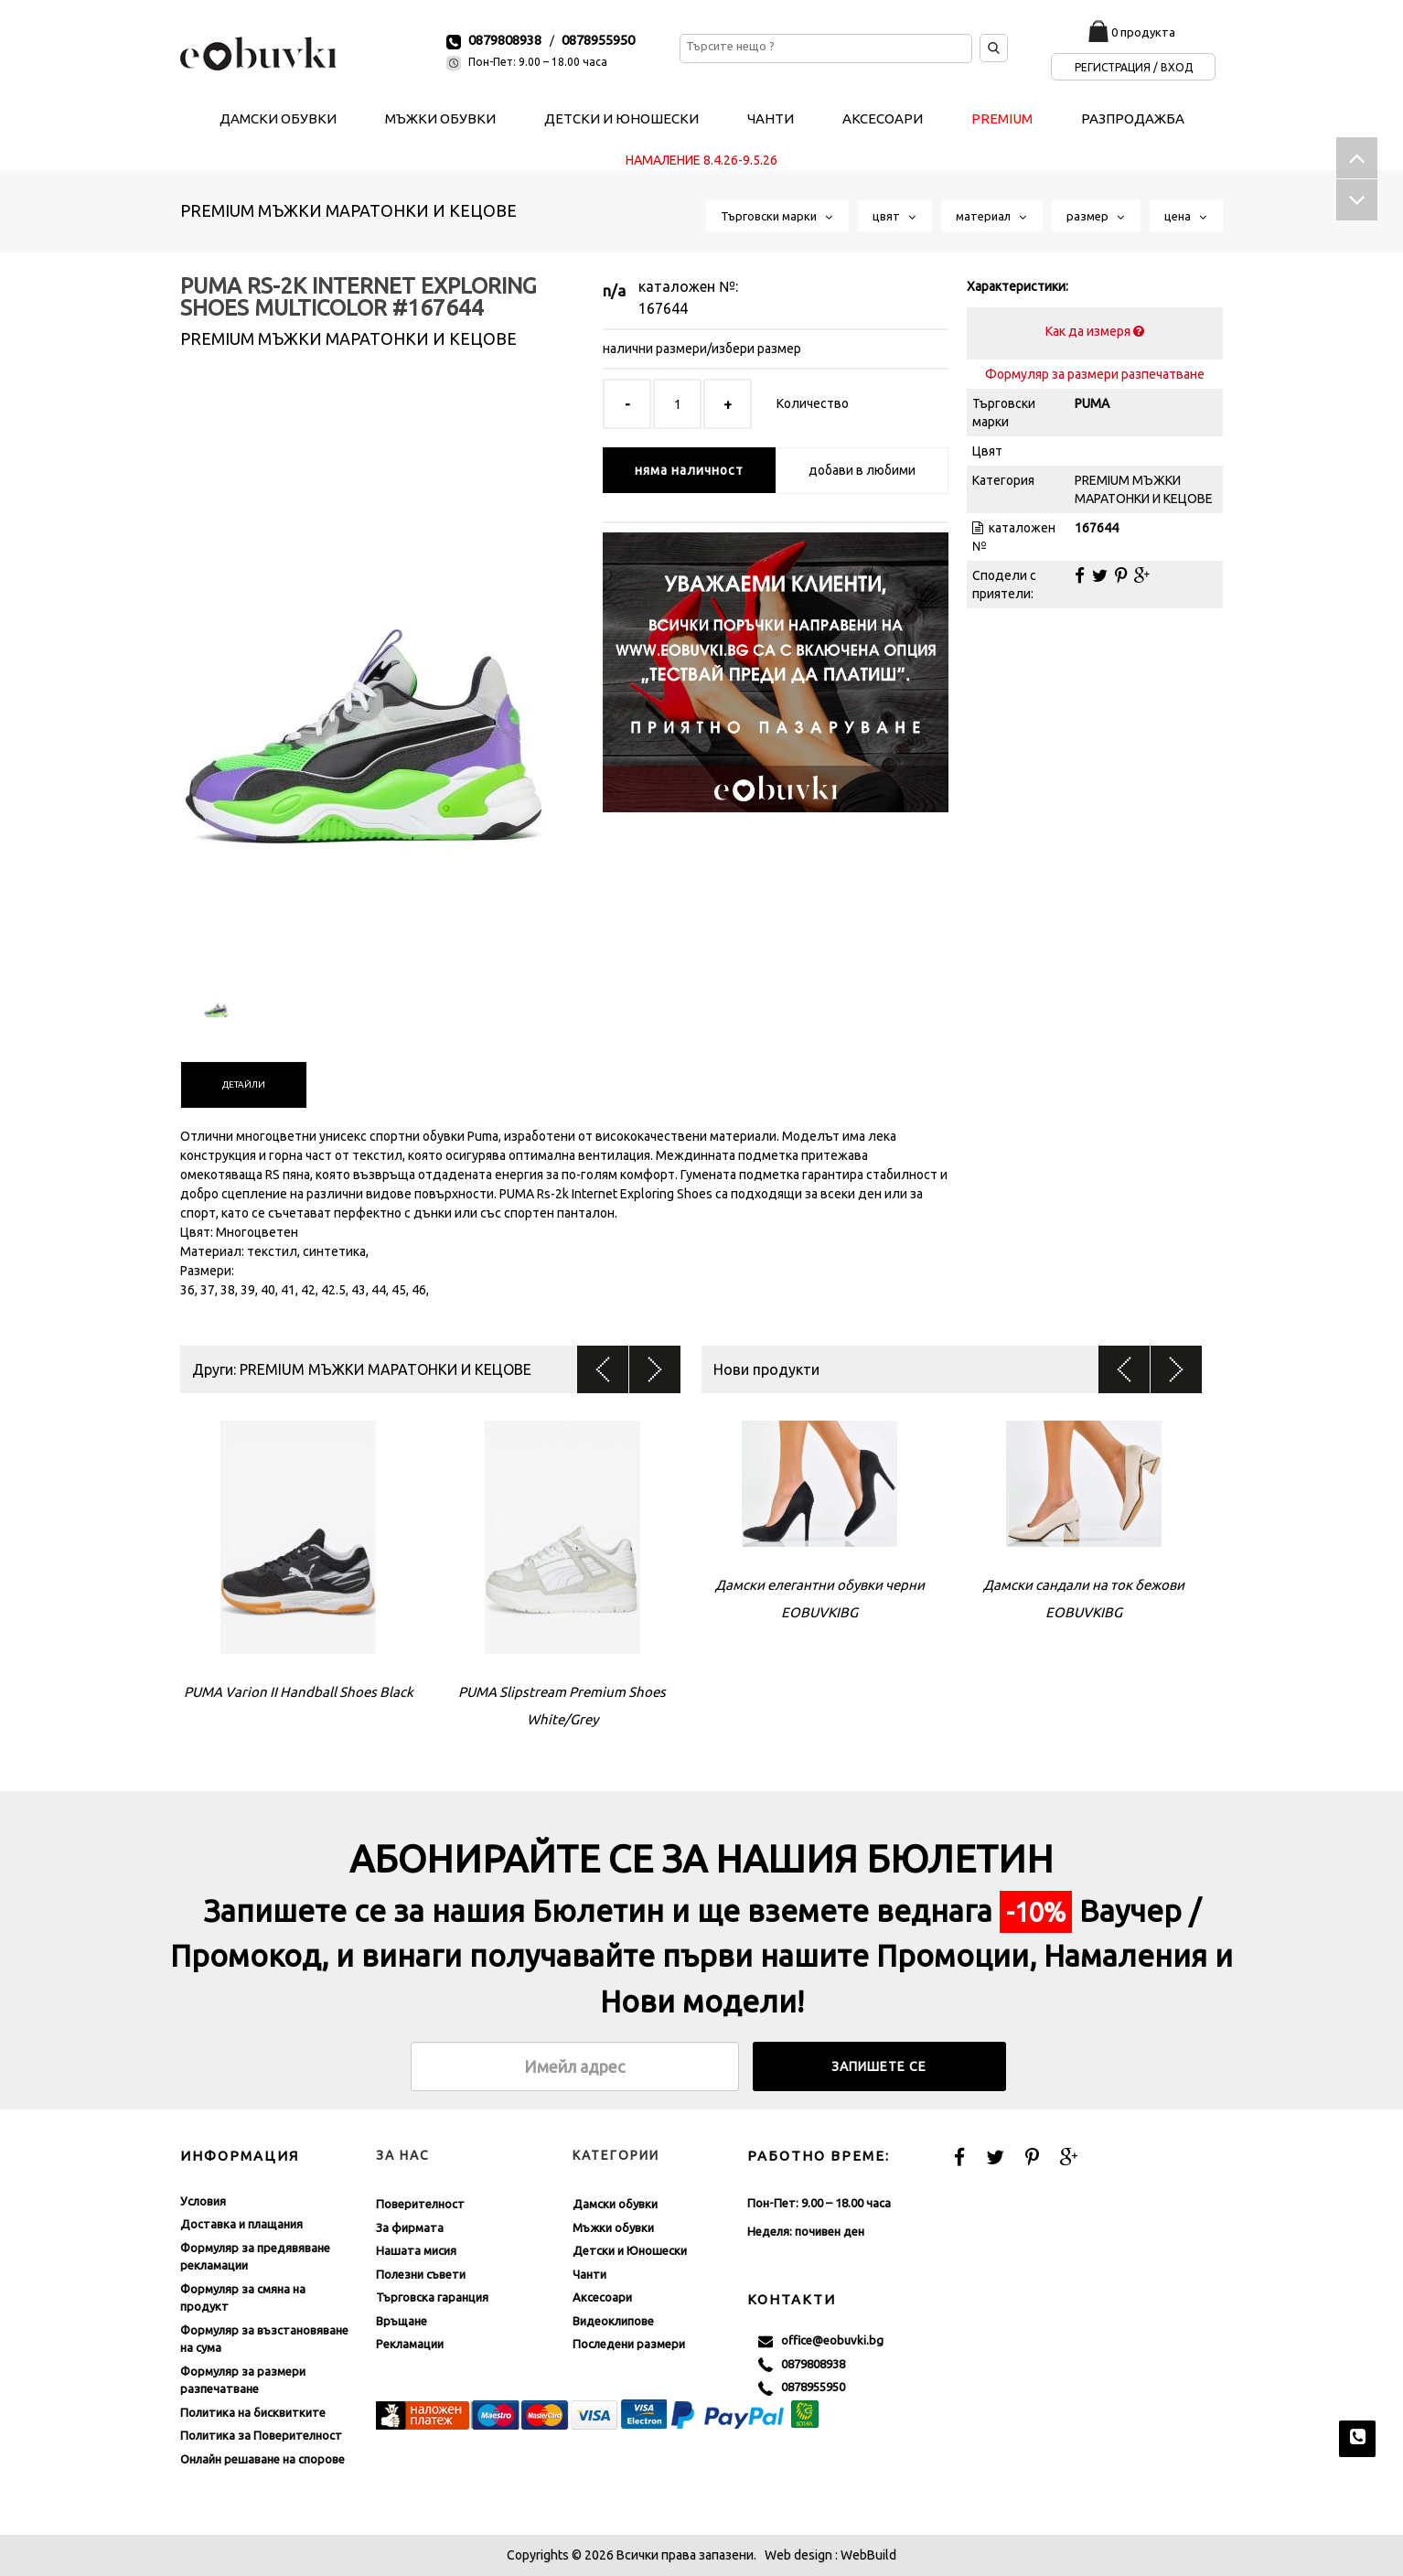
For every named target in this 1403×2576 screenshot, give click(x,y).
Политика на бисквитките (253, 2412)
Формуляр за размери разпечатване (1095, 374)
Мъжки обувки (613, 2227)
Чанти (589, 2274)
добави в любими (862, 470)
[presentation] (243, 1085)
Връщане (401, 2320)
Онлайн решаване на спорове (262, 2459)
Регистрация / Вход (1134, 67)
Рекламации (410, 2343)
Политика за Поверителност (261, 2435)
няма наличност (689, 470)
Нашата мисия (416, 2250)
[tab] (243, 1085)
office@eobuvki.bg (821, 2341)
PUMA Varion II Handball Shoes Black (298, 1692)
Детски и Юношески (630, 2250)
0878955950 (598, 40)
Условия (203, 2201)
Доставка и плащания (241, 2223)
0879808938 (504, 40)
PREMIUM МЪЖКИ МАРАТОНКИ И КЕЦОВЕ (348, 210)
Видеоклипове (613, 2320)
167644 (663, 308)
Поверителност (420, 2203)
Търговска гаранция (432, 2297)
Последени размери (629, 2343)
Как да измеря (1094, 331)
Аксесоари (602, 2297)
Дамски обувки (615, 2203)
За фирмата (410, 2227)
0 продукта (1143, 32)
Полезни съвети (421, 2274)
